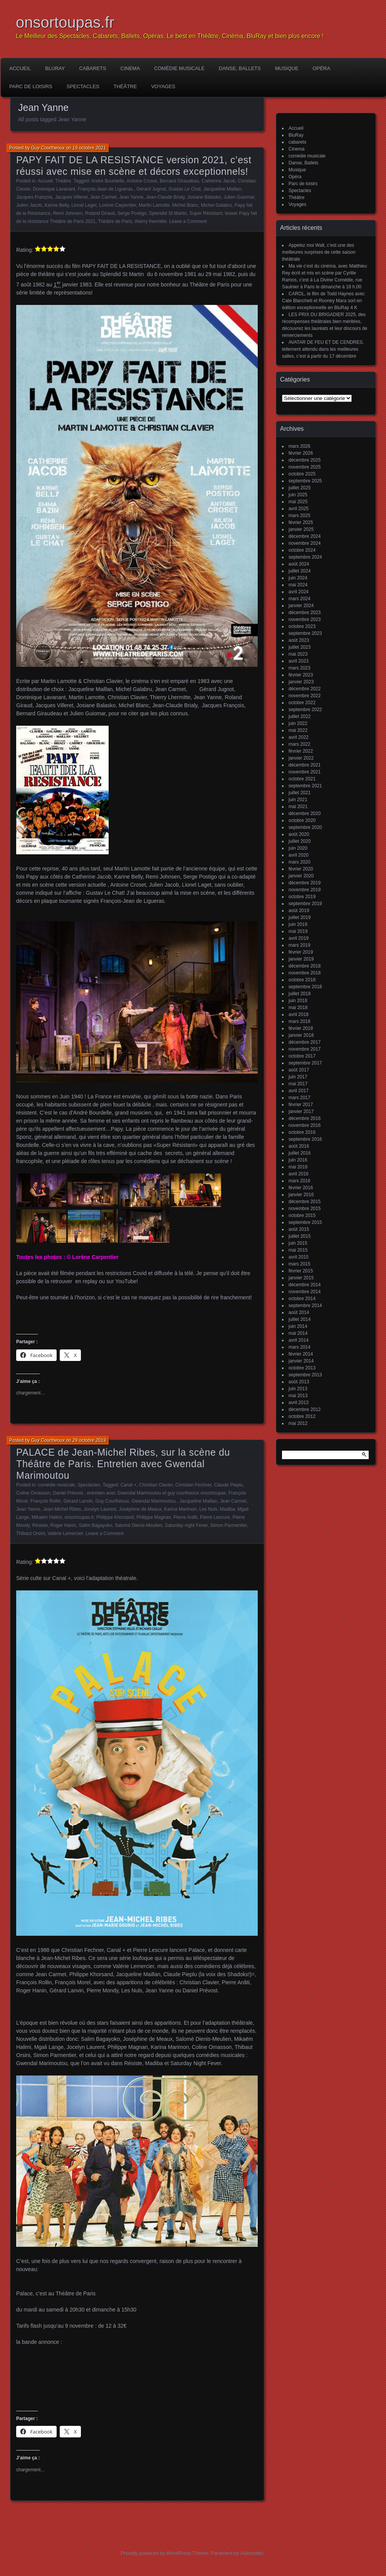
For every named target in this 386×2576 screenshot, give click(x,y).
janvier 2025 (301, 529)
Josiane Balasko (204, 197)
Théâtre (125, 86)
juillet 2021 (299, 792)
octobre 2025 (302, 474)
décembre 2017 (305, 1042)
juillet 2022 (299, 716)
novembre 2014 (305, 1291)
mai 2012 (298, 1423)
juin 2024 (298, 578)
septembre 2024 (305, 557)
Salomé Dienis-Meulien (138, 1525)
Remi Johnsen (67, 213)
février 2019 (301, 952)
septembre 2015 (305, 1222)
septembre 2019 (305, 903)
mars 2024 (299, 598)
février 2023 (301, 675)
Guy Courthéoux (112, 1501)
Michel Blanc (185, 205)
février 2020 (301, 869)
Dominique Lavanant (54, 189)
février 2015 (301, 1271)
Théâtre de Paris (115, 221)
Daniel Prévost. (68, 1493)
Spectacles (83, 86)
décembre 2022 (305, 688)
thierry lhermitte (151, 221)
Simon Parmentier (228, 1525)
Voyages (163, 86)
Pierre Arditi (185, 1517)
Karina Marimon (180, 1509)
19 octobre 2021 (89, 148)
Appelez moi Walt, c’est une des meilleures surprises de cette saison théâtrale (319, 252)
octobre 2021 (302, 779)
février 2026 (301, 453)
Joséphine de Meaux (140, 1509)
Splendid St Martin (168, 213)
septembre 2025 (305, 481)
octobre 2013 (302, 1368)
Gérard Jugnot (151, 189)
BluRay (55, 68)
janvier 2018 (301, 1035)
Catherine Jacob (218, 181)
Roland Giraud (100, 213)
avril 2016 (299, 1174)
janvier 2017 (301, 1111)
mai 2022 (298, 730)
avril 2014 (299, 1340)
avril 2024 (299, 591)
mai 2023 (298, 654)
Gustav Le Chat (185, 189)
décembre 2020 (305, 813)
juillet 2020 (299, 841)
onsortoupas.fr (65, 22)
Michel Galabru (216, 205)
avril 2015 (299, 1257)
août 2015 (299, 1229)
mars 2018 (299, 1021)
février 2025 (301, 522)
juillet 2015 (299, 1236)
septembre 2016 (305, 1139)
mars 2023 (299, 668)
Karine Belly (56, 205)
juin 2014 (298, 1326)
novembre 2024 (305, 543)
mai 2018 (298, 1007)
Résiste (40, 1525)
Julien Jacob (29, 205)
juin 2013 (298, 1388)
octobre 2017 (302, 1056)
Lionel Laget (83, 205)
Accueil (20, 68)
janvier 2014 (301, 1361)
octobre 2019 (302, 896)
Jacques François (34, 197)
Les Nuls (208, 1509)
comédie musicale (179, 68)
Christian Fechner (193, 1485)
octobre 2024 (302, 550)
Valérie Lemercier (65, 1533)
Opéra (322, 68)
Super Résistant (206, 213)
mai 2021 (298, 806)
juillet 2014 (299, 1319)
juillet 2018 (299, 993)
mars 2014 (299, 1347)
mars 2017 (299, 1097)
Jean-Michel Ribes (62, 1509)
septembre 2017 (305, 1063)
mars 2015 (299, 1264)
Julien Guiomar (238, 197)
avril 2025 (299, 508)
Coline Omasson (33, 1493)
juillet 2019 (299, 917)
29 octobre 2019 (89, 1440)
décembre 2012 (305, 1409)
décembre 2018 (305, 966)
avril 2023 (299, 661)
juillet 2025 (299, 487)
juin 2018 (298, 1000)
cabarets (92, 68)
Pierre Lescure (215, 1517)
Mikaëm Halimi (47, 1517)
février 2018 (301, 1028)
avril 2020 (299, 855)
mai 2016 (298, 1167)
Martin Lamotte (154, 205)
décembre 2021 (305, 765)
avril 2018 (299, 1014)
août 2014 (299, 1312)
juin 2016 (298, 1160)
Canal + (129, 1485)
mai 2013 (298, 1395)
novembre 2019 (305, 889)
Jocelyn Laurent (100, 1509)
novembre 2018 (305, 973)
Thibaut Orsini (30, 1533)
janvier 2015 (301, 1277)
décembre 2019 (305, 882)
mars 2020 (299, 862)
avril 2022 (299, 737)
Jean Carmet (103, 197)
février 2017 (301, 1104)
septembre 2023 (305, 633)
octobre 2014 (302, 1298)
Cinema (130, 68)
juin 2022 (298, 723)
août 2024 (299, 564)
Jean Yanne (131, 197)
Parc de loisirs (30, 86)
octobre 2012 (302, 1416)
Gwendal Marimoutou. (154, 1501)
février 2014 (301, 1354)
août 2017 (299, 1070)
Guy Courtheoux (48, 148)
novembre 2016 (305, 1125)
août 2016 (299, 1146)
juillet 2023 (299, 647)
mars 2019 (299, 945)
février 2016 (301, 1187)
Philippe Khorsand (115, 1517)
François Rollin (45, 1501)
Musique (287, 68)
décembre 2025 (305, 460)
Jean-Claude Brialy (165, 197)
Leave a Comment (188, 221)
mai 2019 (298, 931)
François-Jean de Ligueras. (106, 189)
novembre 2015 (305, 1208)
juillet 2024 (299, 571)
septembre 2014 (305, 1305)
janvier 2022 (301, 758)
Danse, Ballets (240, 68)
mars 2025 (299, 515)
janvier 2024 (301, 605)
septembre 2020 (305, 827)
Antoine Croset (141, 181)
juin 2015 (298, 1243)
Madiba (227, 1509)
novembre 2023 (305, 619)
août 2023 (299, 640)
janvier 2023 (301, 682)
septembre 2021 (305, 785)
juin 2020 (298, 848)
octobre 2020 (302, 820)
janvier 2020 (301, 876)
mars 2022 (299, 744)
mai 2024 (298, 585)
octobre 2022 (302, 702)
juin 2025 (298, 494)
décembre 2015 (305, 1201)
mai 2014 (298, 1333)
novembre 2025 (305, 467)
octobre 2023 (302, 626)
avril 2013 (299, 1402)
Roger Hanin (63, 1525)
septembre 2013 (305, 1375)
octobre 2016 (302, 1132)
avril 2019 (299, 938)
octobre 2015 (302, 1215)
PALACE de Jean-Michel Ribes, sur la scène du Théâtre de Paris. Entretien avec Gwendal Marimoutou (123, 1464)
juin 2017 (298, 1077)
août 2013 (299, 1381)
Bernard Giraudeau (179, 181)
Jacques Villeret (71, 197)
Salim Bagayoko (95, 1525)
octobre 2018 (302, 980)
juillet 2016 (299, 1153)
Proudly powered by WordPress (156, 2553)
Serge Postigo (131, 213)
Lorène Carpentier (117, 205)
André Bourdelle (107, 181)
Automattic (252, 2553)
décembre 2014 (305, 1284)
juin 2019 (298, 924)
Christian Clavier (156, 1485)
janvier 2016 (301, 1194)
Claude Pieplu (228, 1485)
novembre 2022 (305, 695)
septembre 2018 (305, 986)
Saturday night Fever (186, 1525)
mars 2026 (299, 446)
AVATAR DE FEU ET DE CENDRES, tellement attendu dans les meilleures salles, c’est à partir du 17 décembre (323, 349)
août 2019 (299, 910)
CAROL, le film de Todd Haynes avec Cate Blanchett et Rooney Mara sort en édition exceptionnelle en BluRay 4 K (323, 300)
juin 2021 (298, 799)
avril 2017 (299, 1090)
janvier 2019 (301, 959)
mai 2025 (298, 501)
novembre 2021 (305, 772)
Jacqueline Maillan (222, 189)
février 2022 (301, 751)
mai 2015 (298, 1250)
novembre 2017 (305, 1049)
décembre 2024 (305, 536)
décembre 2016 (305, 1118)
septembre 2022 (305, 709)
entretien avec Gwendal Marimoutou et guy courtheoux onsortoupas (156, 1493)
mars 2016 (299, 1180)
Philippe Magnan (153, 1517)
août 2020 (299, 834)
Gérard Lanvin (78, 1501)
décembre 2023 (305, 612)
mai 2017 (298, 1083)
